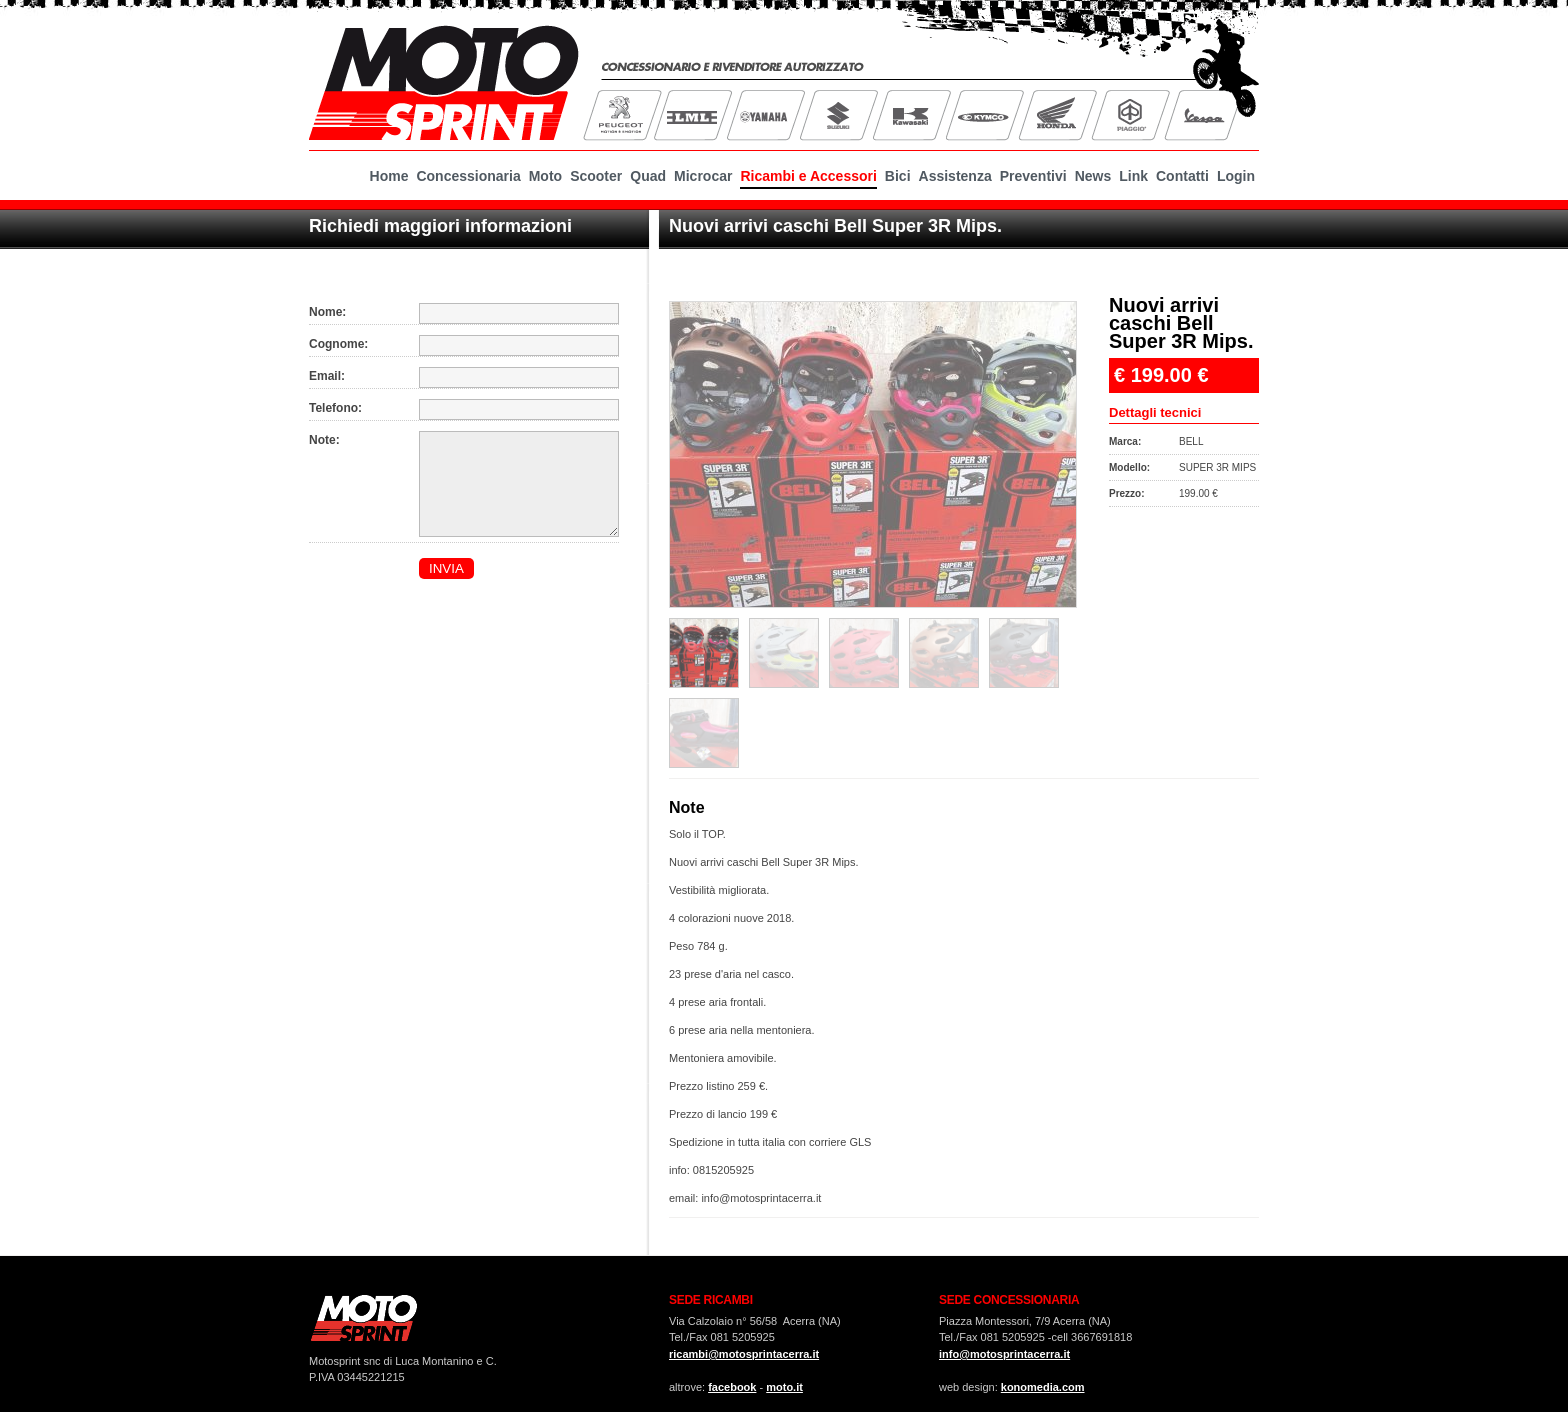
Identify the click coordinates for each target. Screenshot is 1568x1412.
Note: (324, 440)
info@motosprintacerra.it (1004, 1354)
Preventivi (1033, 176)
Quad (648, 176)
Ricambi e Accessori (808, 176)
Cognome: (338, 344)
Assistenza (955, 176)
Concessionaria (468, 176)
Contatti (1182, 176)
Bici (898, 176)
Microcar (703, 176)
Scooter (596, 176)
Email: (327, 376)
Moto (545, 176)
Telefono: (335, 408)
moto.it (784, 1387)
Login (1236, 176)
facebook (732, 1387)
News (1093, 176)
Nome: (327, 312)
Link (1133, 176)
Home (389, 176)
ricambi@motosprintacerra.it (744, 1354)
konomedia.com (1043, 1387)
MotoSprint (444, 80)
